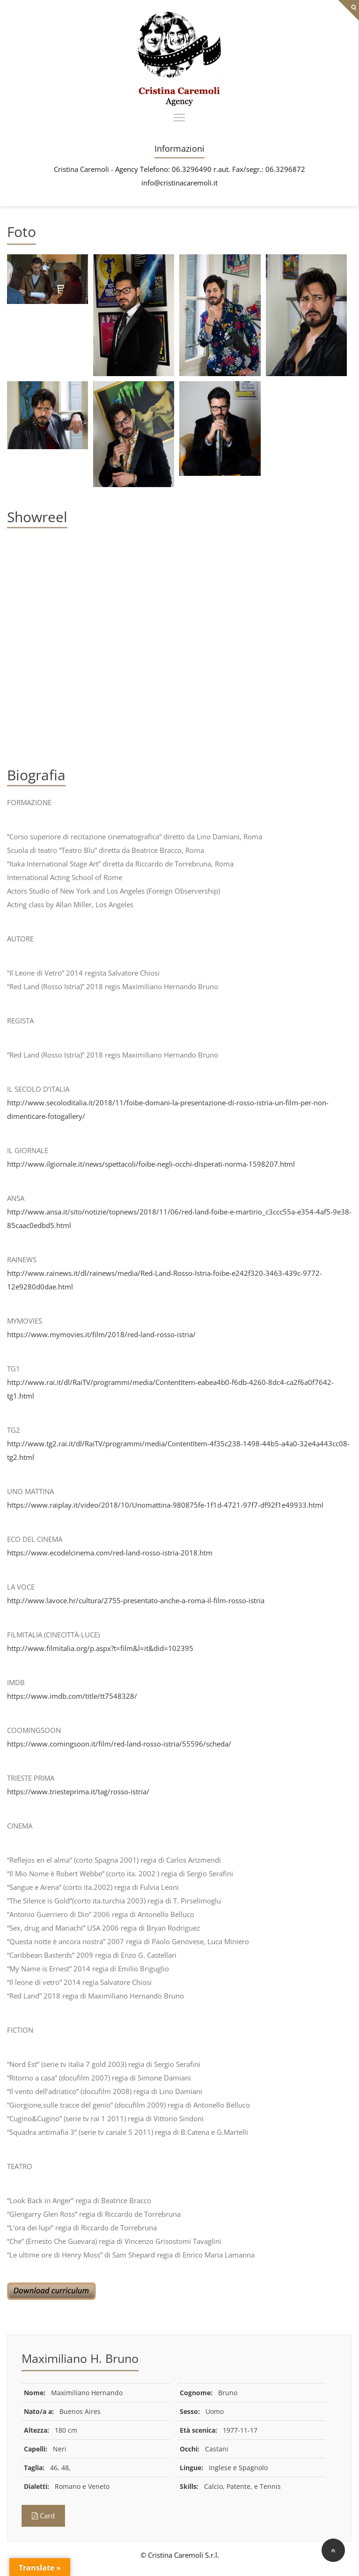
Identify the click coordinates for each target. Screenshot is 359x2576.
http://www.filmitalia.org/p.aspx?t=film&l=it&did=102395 (100, 1648)
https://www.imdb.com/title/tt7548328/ (72, 1696)
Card (43, 2515)
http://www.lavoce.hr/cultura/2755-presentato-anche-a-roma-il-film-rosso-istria (135, 1600)
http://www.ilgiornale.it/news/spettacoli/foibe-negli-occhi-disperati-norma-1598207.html (151, 1164)
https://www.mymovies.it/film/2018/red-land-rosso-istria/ (101, 1334)
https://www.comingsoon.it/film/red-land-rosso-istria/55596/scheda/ (119, 1743)
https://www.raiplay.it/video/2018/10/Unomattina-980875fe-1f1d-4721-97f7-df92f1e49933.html (165, 1505)
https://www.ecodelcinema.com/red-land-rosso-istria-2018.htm (109, 1552)
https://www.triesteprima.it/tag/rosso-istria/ (78, 1791)
